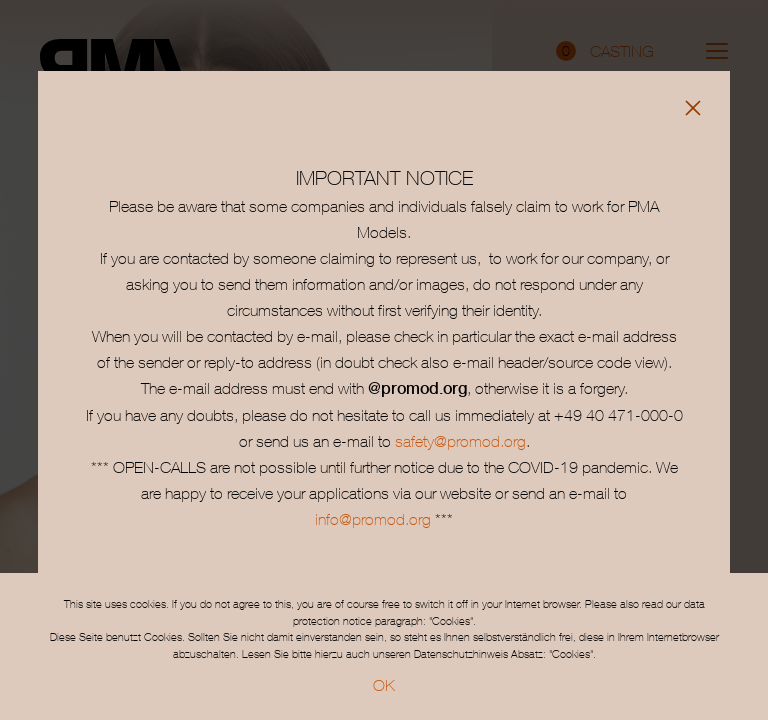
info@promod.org (373, 519)
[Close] (693, 108)
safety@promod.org (460, 441)
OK (384, 685)
